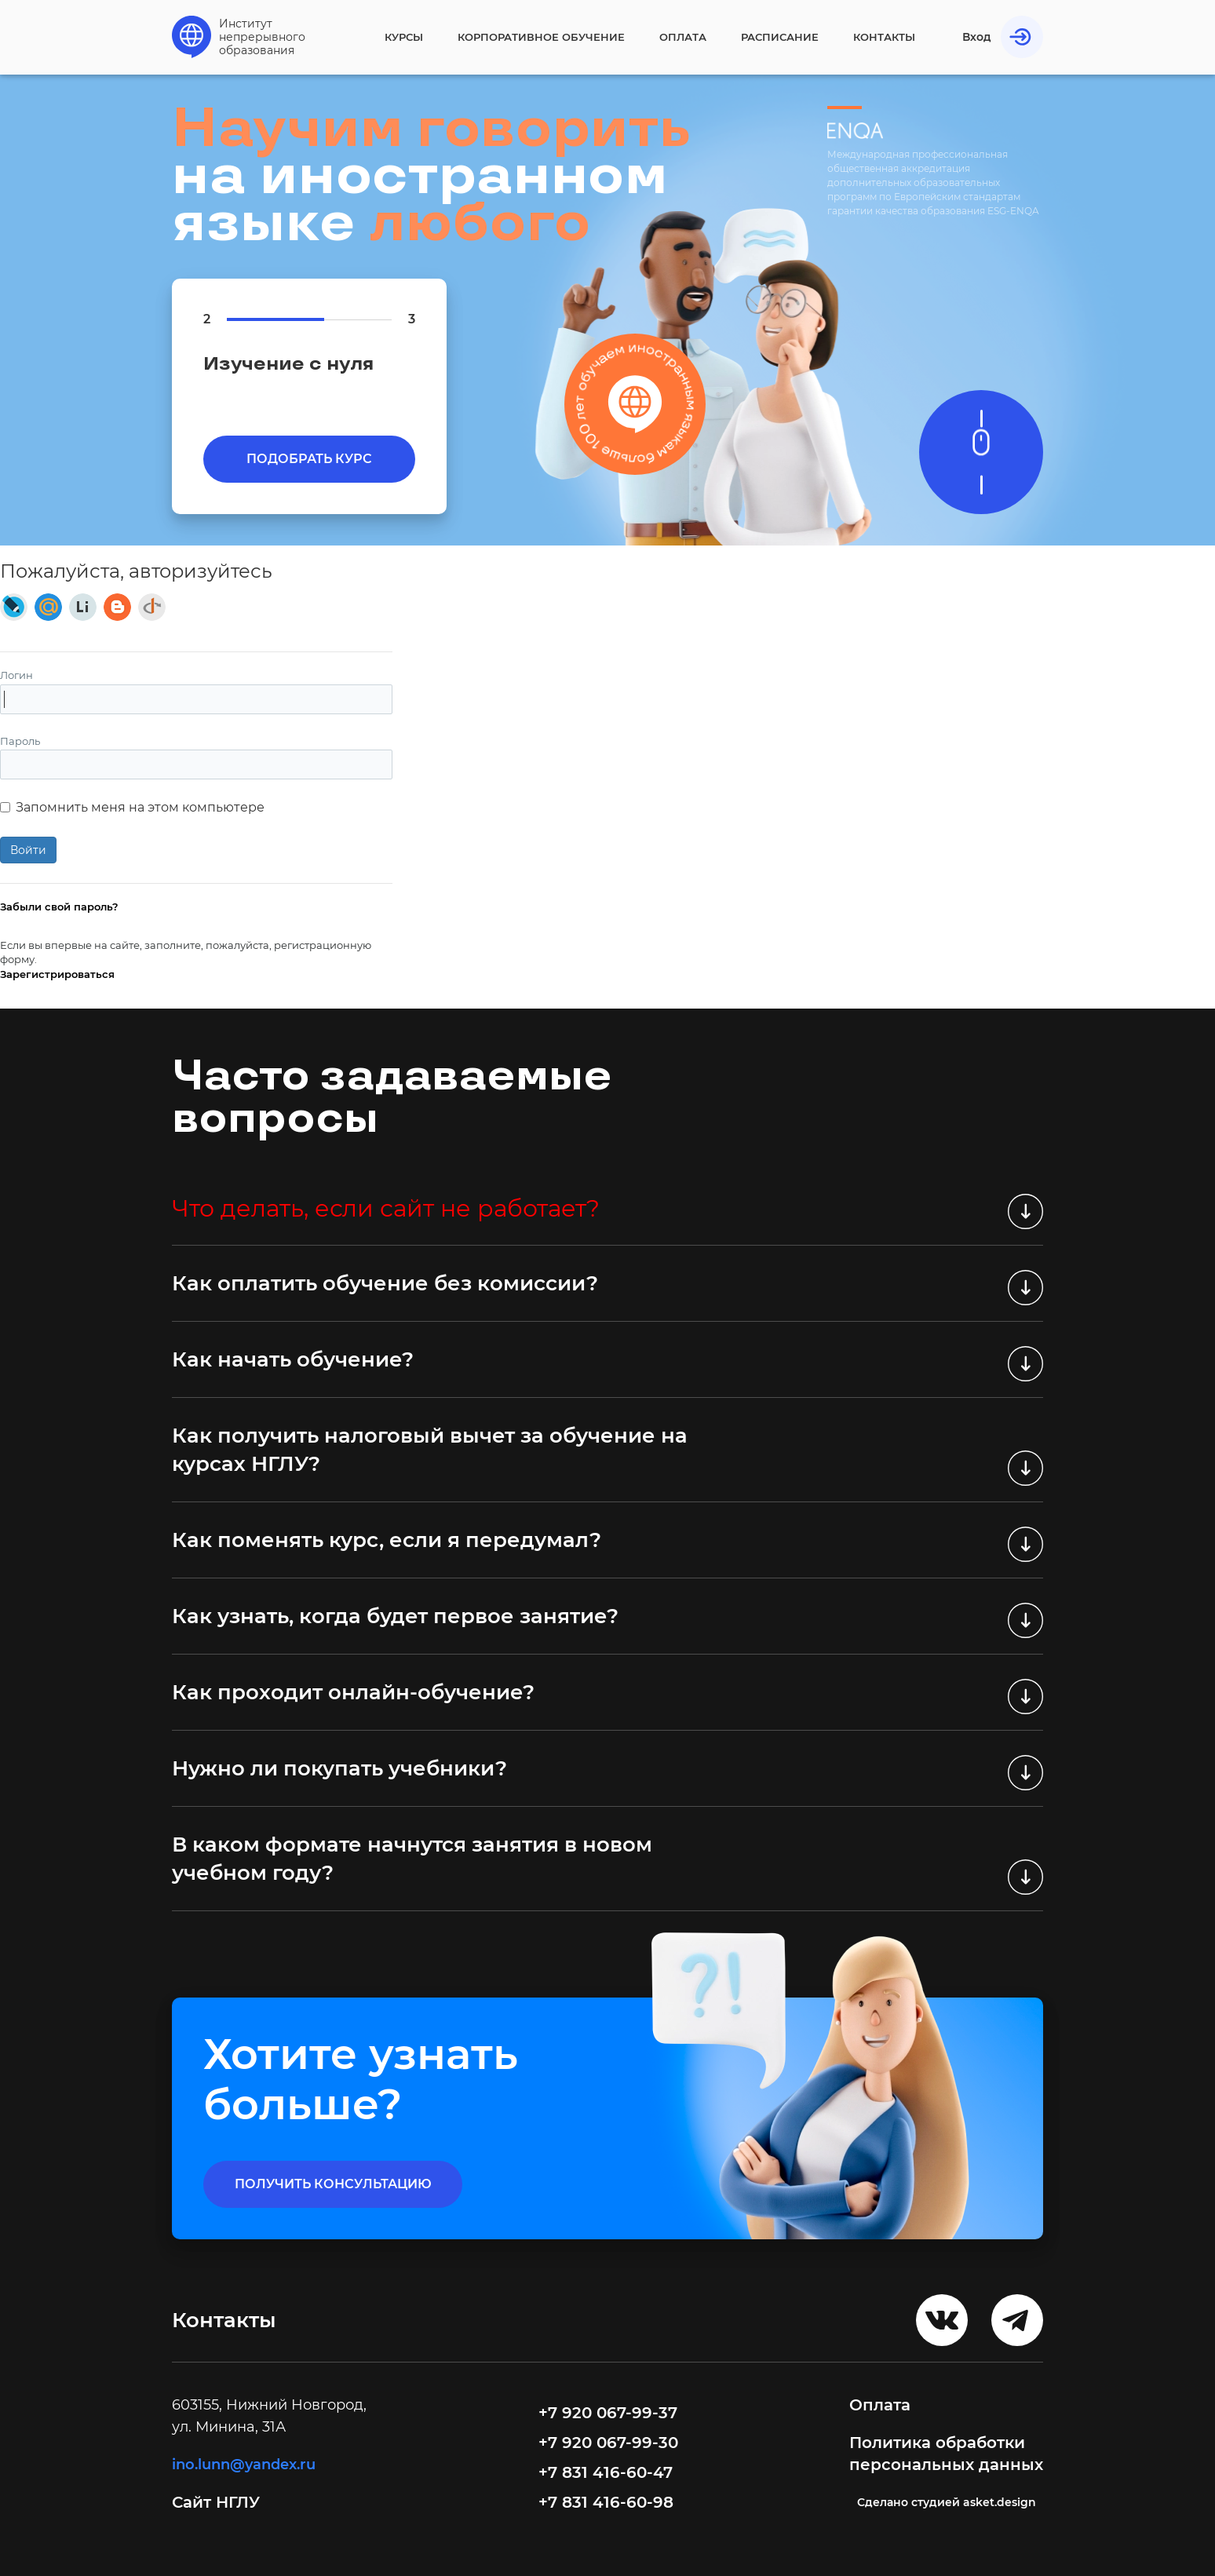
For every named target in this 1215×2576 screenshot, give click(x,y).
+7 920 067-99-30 (608, 2442)
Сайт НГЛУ (218, 2502)
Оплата (682, 37)
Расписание (780, 37)
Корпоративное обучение (541, 37)
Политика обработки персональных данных (946, 2453)
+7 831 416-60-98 (605, 2502)
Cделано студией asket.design (946, 2502)
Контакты (884, 37)
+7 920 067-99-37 (607, 2412)
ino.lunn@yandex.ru (244, 2464)
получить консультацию (333, 2183)
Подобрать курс (309, 458)
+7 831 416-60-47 (605, 2472)
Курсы (404, 37)
